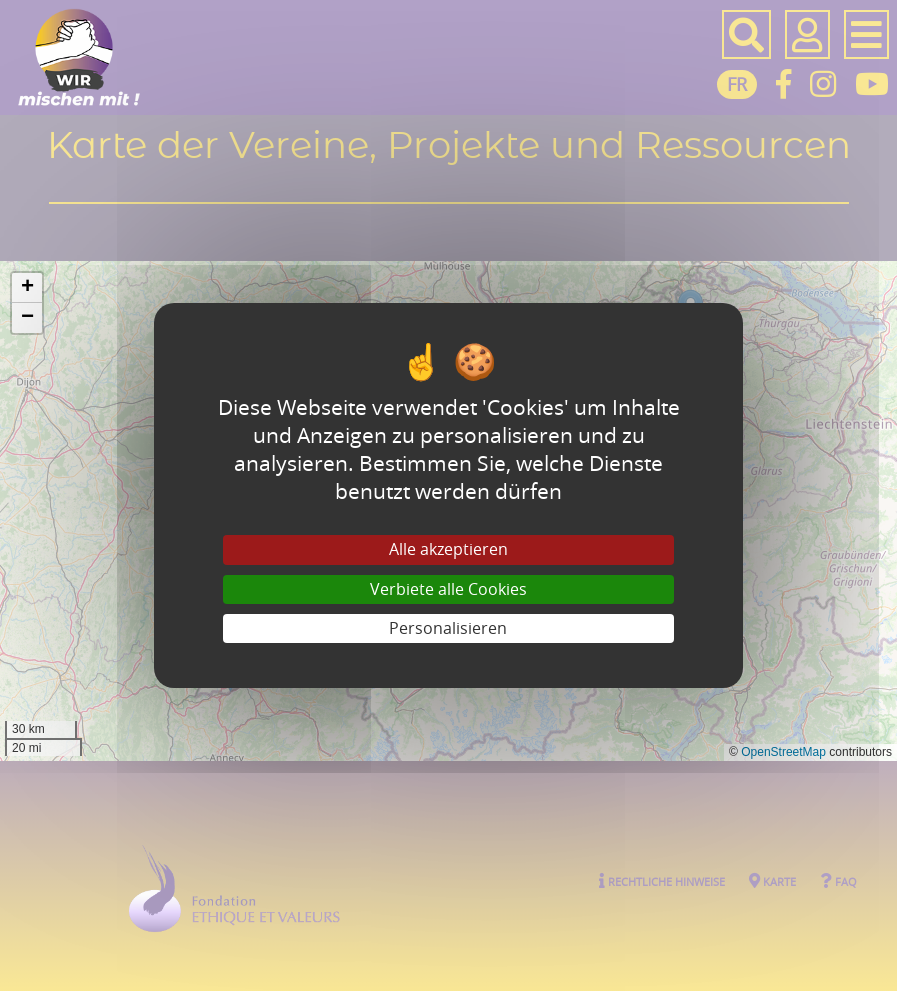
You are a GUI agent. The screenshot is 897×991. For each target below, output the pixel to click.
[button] (27, 288)
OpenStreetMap (783, 752)
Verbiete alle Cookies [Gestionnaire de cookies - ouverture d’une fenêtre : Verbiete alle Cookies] (448, 589)
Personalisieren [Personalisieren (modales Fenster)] (448, 628)
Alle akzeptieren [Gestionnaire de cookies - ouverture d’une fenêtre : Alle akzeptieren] (448, 549)
